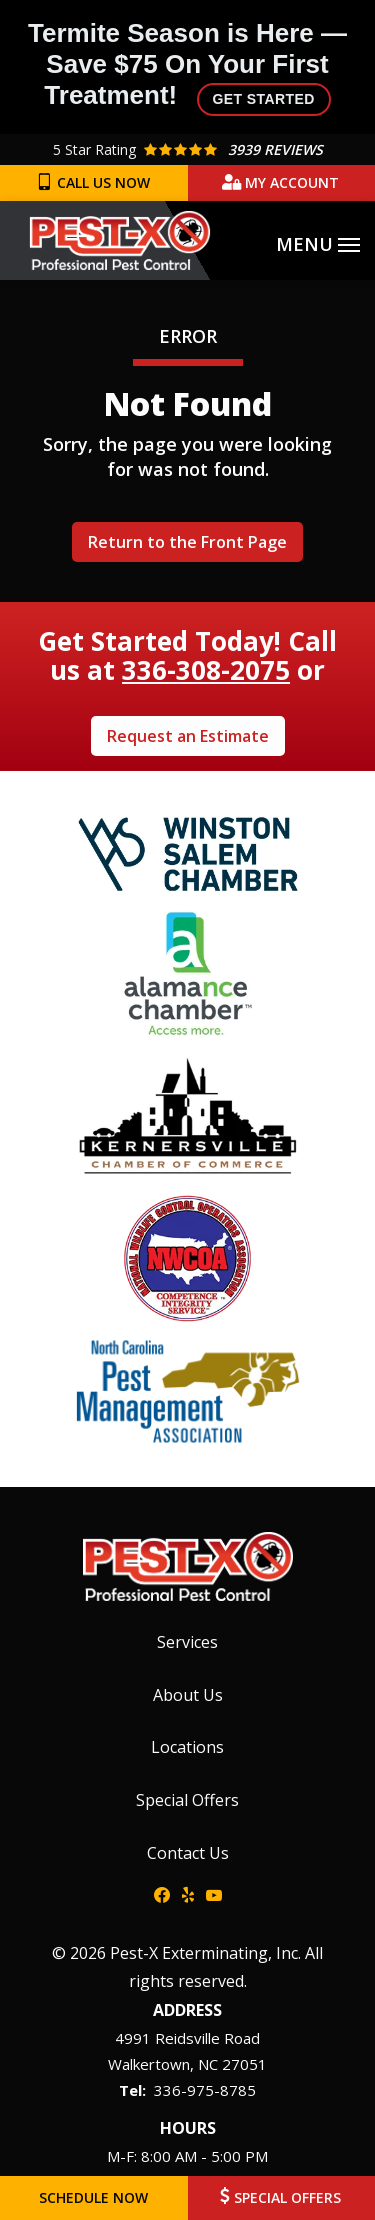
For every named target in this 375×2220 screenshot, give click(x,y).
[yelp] (188, 1894)
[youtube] (214, 1894)
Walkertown (149, 2064)
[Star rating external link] (187, 149)
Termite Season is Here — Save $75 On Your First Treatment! (187, 67)
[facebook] (162, 1894)
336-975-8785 (205, 2090)
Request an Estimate (188, 736)
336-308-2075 (206, 670)
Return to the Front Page (187, 542)
